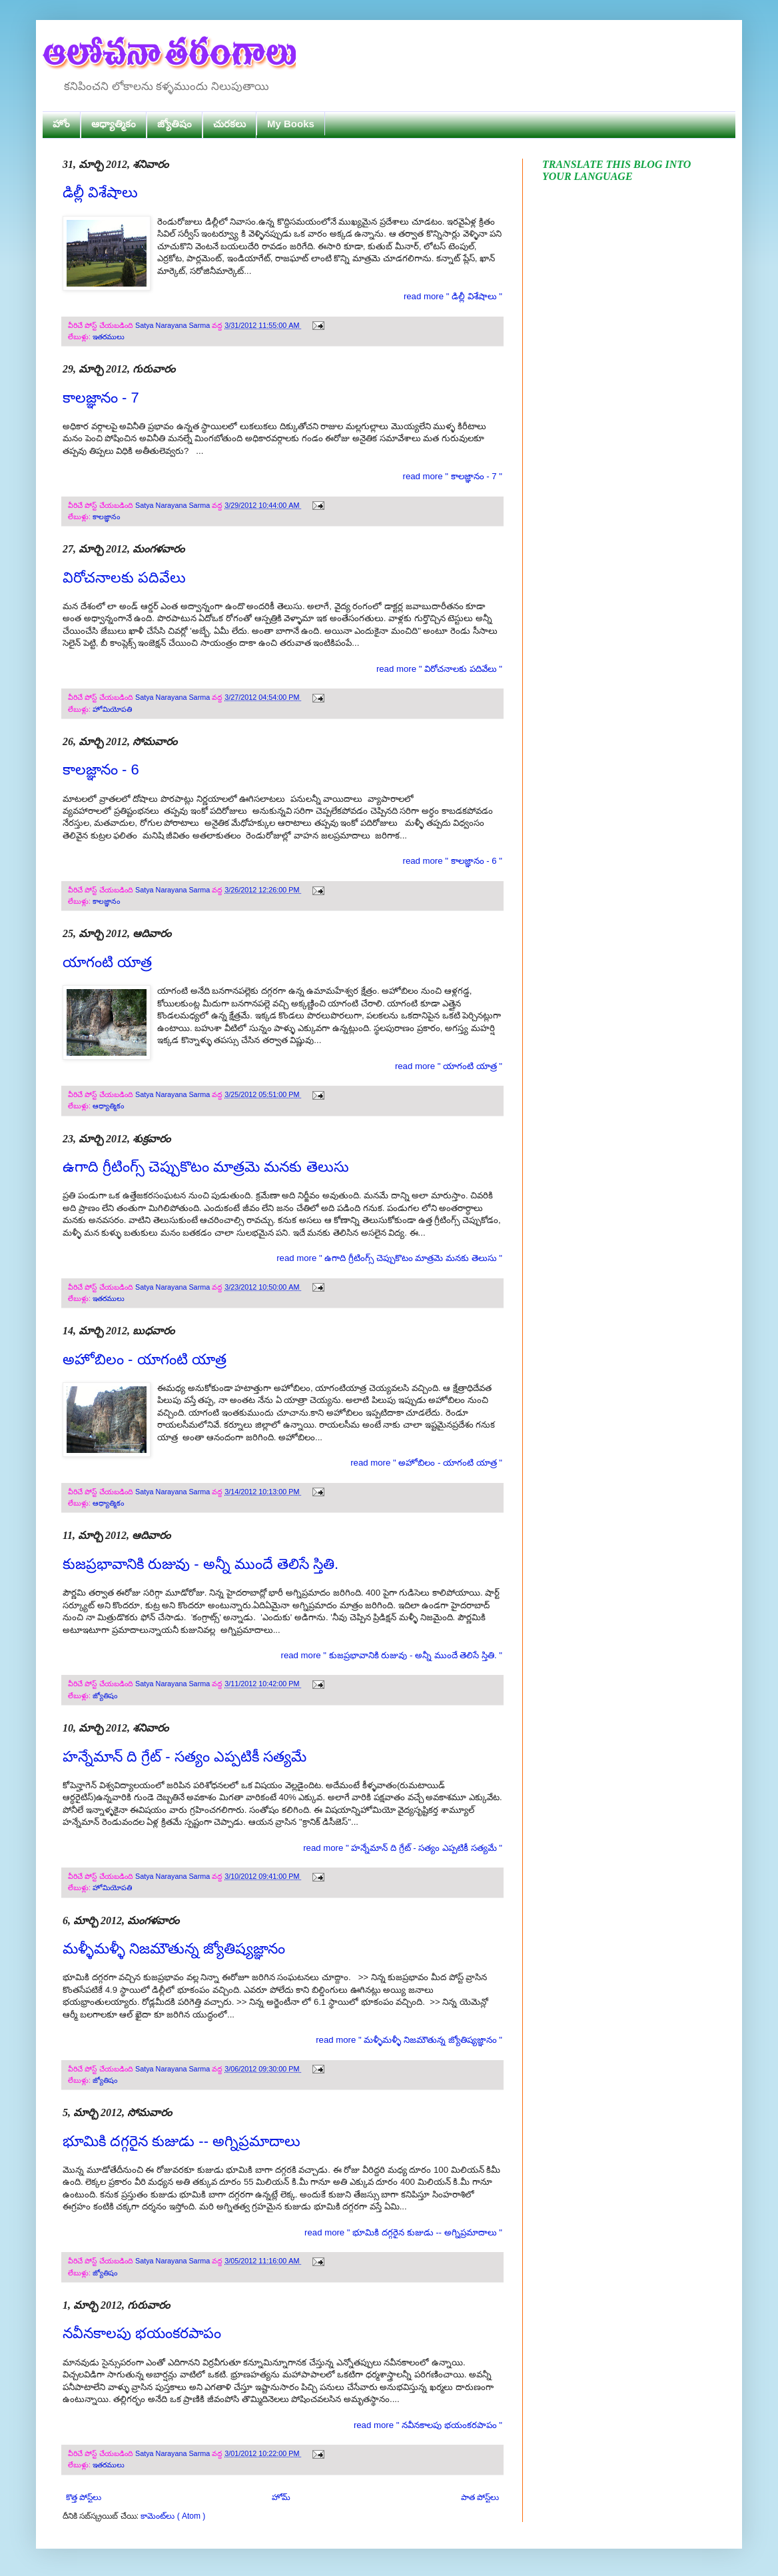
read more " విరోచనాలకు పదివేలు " (439, 669)
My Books (290, 123)
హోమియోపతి (112, 709)
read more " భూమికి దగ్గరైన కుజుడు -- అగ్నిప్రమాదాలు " (403, 2232)
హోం (61, 123)
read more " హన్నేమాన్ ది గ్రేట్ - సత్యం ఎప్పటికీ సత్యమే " (402, 1848)
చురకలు (229, 123)
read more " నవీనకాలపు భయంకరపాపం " (428, 2425)
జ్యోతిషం (174, 123)
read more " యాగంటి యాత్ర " (448, 1066)
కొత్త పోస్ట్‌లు (83, 2497)
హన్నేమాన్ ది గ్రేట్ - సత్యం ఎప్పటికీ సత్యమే (184, 1756)
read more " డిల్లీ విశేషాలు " (453, 296)
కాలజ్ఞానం (106, 517)
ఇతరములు (109, 337)
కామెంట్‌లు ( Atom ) (173, 2516)
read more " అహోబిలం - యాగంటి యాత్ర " (426, 1463)
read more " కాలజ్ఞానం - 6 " (452, 861)
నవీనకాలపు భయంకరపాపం (142, 2333)
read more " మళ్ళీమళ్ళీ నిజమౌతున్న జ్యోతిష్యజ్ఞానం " (409, 2040)
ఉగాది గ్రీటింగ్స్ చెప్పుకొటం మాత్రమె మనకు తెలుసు (206, 1166)
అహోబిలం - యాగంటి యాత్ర (144, 1359)
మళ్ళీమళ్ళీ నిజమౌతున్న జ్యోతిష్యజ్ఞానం (174, 1948)
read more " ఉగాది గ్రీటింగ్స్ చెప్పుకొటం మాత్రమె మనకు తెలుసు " (389, 1258)
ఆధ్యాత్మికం (113, 123)
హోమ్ (281, 2497)
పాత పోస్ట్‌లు (480, 2497)
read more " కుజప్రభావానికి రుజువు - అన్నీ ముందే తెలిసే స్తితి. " (392, 1655)
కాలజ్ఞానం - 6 (101, 769)
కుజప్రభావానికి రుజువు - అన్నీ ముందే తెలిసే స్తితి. (200, 1564)
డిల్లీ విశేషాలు (100, 192)
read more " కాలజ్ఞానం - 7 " (452, 476)
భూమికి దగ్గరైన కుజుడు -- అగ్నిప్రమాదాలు (181, 2141)
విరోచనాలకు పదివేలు (124, 577)
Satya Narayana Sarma (173, 325)
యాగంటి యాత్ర (107, 962)
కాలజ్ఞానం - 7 (101, 397)
